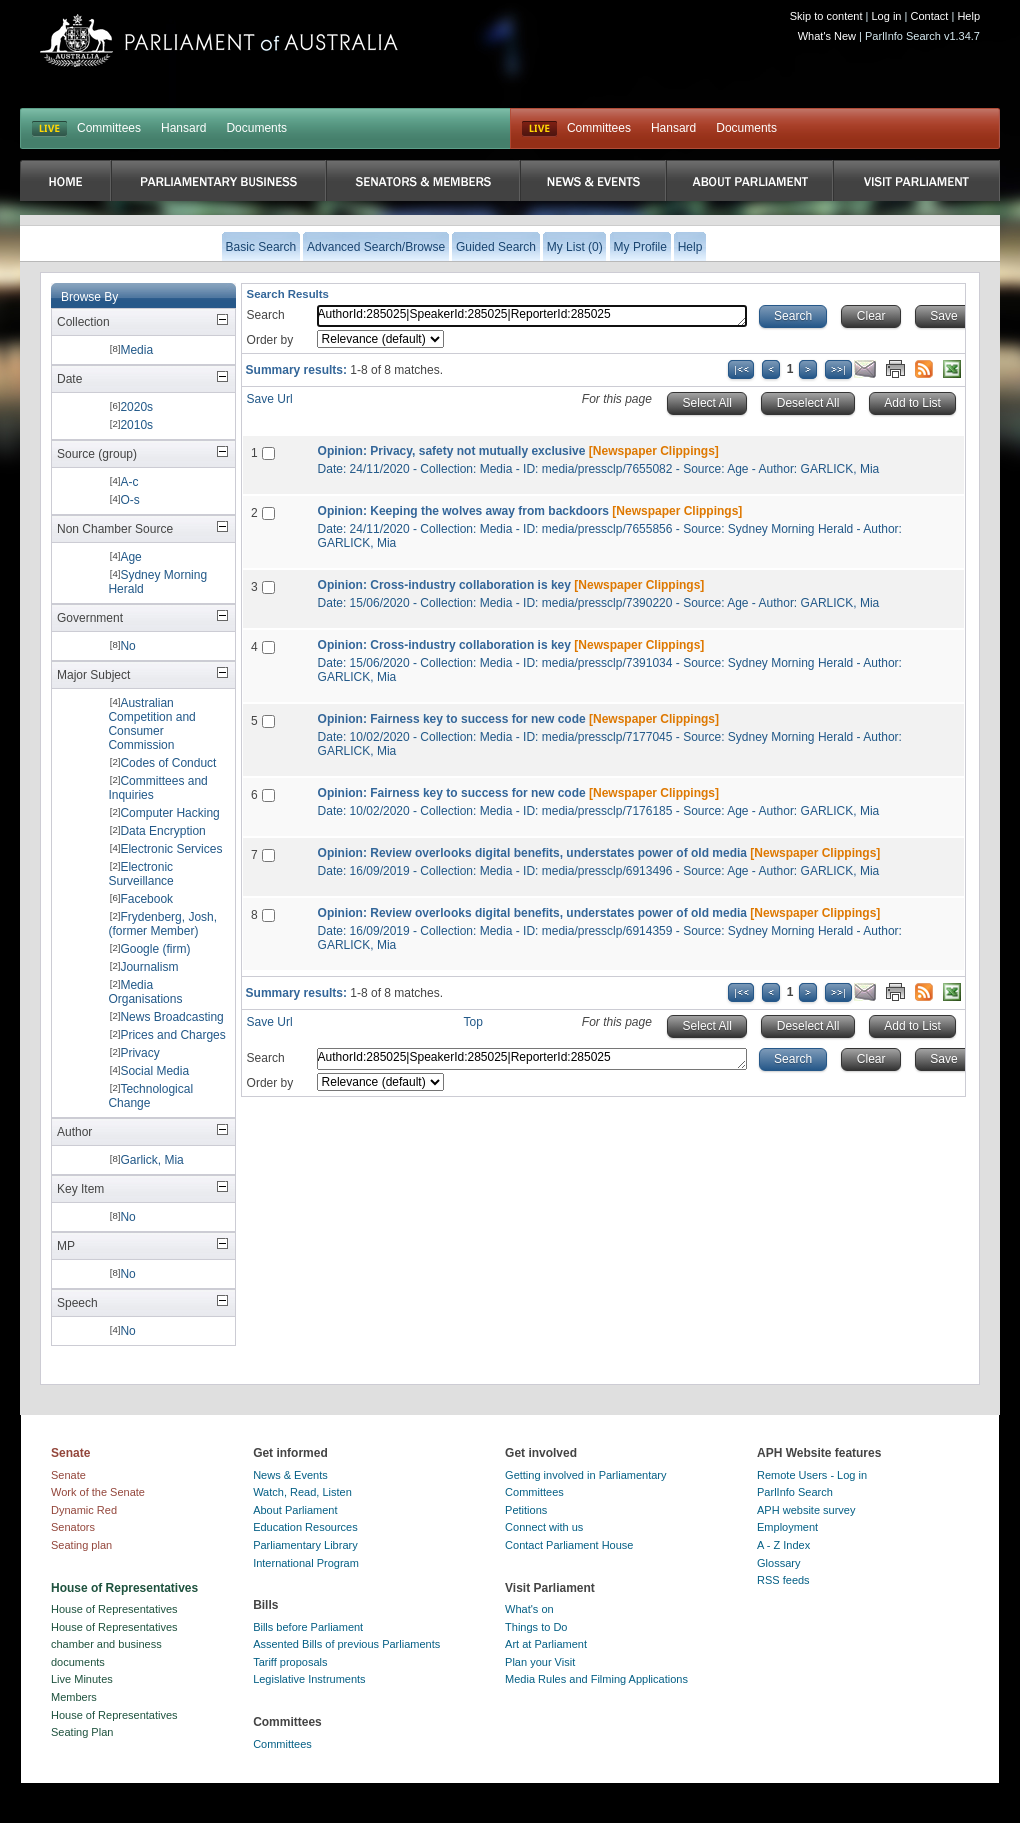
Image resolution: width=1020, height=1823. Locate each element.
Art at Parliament (546, 1644)
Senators (73, 1527)
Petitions (526, 1510)
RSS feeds (783, 1580)
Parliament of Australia (219, 40)
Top (473, 1022)
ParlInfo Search (795, 1492)
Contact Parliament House (569, 1545)
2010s (136, 425)
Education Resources (305, 1527)
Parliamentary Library (305, 1545)
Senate (68, 1475)
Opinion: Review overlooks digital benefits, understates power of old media (532, 853)
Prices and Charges (172, 1035)
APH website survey (806, 1510)
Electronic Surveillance (140, 874)
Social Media (154, 1071)
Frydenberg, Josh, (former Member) (162, 924)
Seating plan (81, 1545)
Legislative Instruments (309, 1679)
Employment (787, 1527)
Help (968, 16)
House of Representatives (114, 1609)
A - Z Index (783, 1545)
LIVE (49, 129)
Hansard (183, 128)
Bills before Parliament (308, 1627)
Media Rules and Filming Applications (596, 1679)
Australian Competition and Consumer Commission (151, 724)
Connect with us (544, 1527)
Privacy (139, 1053)
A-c (129, 482)
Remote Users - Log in (812, 1475)
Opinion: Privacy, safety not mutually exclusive (452, 451)
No (127, 646)
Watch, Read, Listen (302, 1492)
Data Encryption (162, 831)
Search (266, 315)
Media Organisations (145, 992)
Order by (270, 340)
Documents (256, 128)
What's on (529, 1609)
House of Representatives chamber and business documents (114, 1644)
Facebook (146, 899)
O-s (129, 500)
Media (136, 350)
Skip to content (826, 16)
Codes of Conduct (168, 763)
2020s (136, 407)
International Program (306, 1563)
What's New (827, 36)
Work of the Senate (98, 1492)
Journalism (149, 967)
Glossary (778, 1563)
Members (74, 1697)
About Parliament (295, 1510)
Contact (929, 16)
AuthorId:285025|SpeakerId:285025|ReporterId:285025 (532, 316)
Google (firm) (155, 949)
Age (130, 557)
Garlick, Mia (151, 1160)
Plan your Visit (540, 1662)
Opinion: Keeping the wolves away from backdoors (463, 511)
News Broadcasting (171, 1017)
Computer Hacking (169, 813)
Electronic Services (171, 849)
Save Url (270, 399)
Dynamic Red (84, 1510)
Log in (887, 16)
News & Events (290, 1475)
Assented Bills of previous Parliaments (346, 1644)
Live (539, 129)
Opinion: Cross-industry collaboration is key (444, 585)
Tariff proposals (290, 1662)
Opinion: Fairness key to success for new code (452, 719)
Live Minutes (82, 1679)
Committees (109, 128)
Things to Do (536, 1627)
